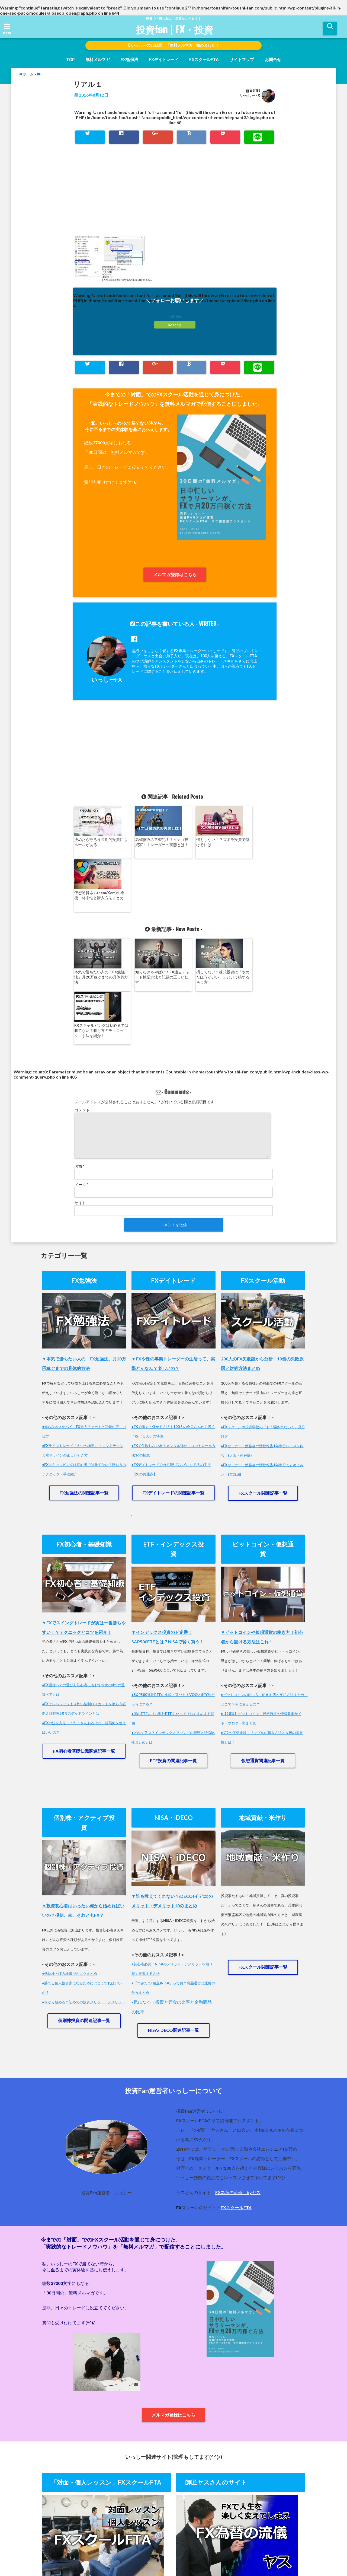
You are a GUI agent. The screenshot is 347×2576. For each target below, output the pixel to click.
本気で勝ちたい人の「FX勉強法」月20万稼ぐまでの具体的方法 (98, 924)
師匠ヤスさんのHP (232, 2550)
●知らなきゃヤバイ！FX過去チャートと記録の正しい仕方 (84, 1326)
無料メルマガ (97, 59)
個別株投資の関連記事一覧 (84, 1914)
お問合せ (273, 59)
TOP (70, 59)
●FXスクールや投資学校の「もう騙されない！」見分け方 (263, 1326)
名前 (79, 1061)
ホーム (66, 2550)
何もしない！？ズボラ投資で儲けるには (199, 842)
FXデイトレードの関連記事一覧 (173, 1386)
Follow (175, 316)
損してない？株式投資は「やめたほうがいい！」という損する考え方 (199, 924)
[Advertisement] (175, 195)
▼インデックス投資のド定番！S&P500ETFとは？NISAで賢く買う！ (167, 1531)
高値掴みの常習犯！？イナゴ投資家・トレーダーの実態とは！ (148, 844)
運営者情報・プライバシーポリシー (176, 2550)
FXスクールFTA (204, 59)
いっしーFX (250, 95)
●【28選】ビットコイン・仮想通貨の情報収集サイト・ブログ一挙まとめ (261, 1612)
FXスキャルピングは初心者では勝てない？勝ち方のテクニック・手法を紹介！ (250, 924)
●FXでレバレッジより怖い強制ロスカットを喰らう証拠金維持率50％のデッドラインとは (84, 1603)
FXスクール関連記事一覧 (263, 1386)
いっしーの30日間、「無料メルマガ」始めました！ (173, 45)
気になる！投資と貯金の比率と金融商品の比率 (171, 1901)
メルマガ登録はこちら (175, 574)
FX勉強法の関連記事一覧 (84, 1386)
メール (81, 1079)
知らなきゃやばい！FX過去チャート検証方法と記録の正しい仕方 (148, 924)
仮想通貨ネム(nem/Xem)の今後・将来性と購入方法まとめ (250, 844)
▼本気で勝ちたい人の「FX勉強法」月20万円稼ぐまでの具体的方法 (84, 1258)
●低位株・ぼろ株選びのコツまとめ (69, 1868)
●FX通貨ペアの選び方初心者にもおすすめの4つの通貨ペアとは (83, 1584)
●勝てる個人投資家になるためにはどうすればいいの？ (82, 1882)
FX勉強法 (129, 59)
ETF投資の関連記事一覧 (173, 1654)
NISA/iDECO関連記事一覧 (173, 1924)
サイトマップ (242, 59)
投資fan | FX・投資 (174, 29)
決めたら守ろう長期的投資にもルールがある (97, 842)
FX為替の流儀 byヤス (238, 2087)
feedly (174, 325)
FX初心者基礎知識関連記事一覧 (84, 1645)
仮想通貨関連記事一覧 (263, 1654)
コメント (82, 1004)
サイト (80, 1097)
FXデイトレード (163, 59)
